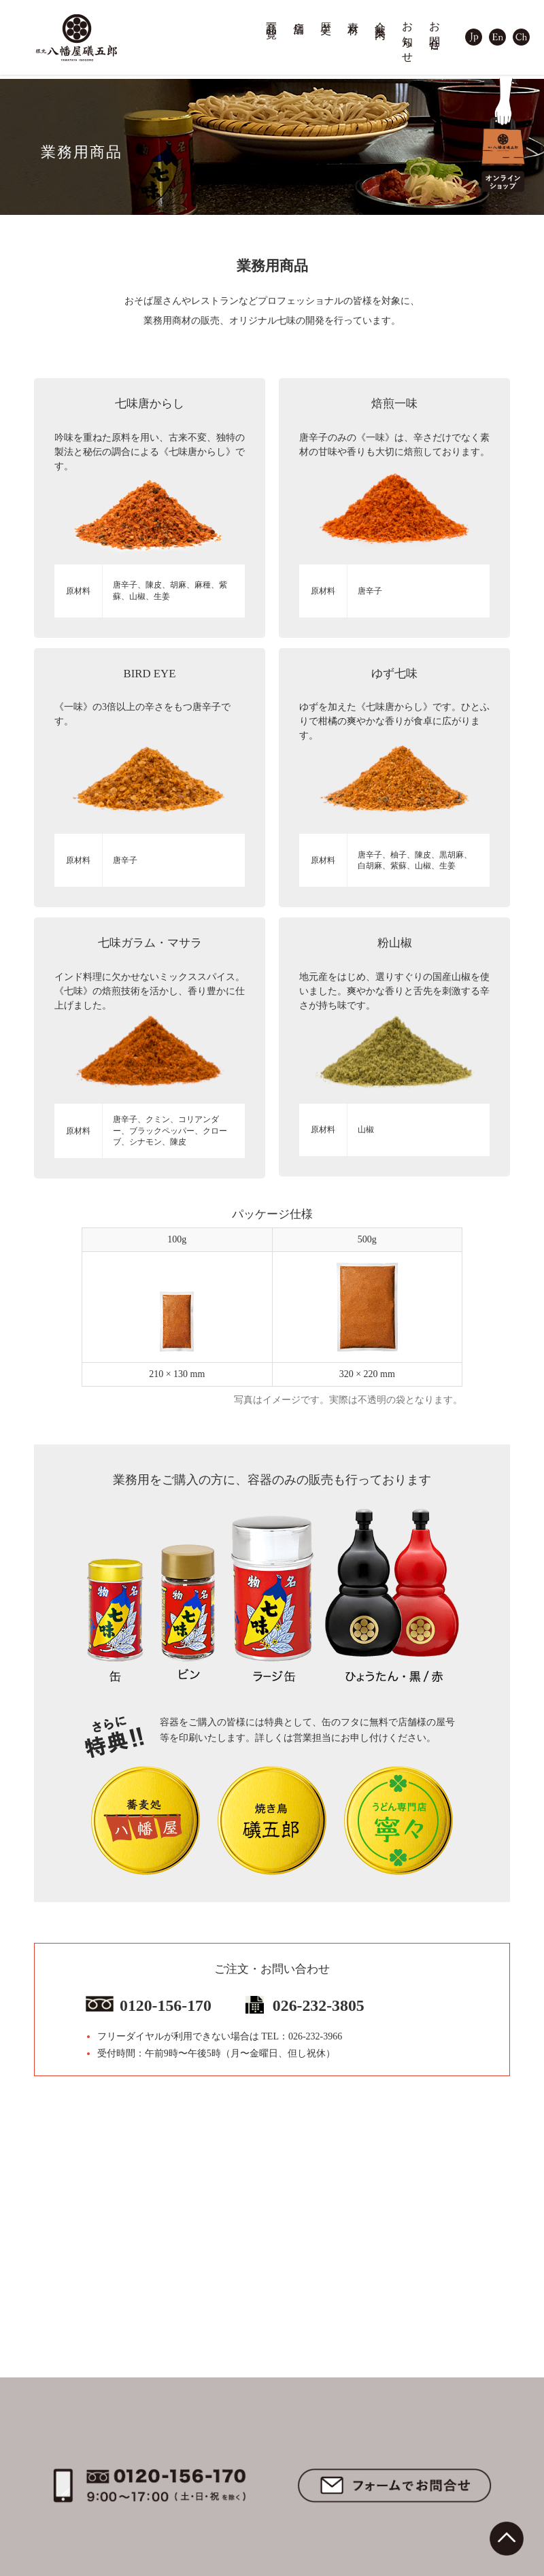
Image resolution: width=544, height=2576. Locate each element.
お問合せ (435, 30)
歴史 (326, 16)
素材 (353, 16)
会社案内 (380, 18)
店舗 (299, 16)
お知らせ (408, 36)
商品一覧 (272, 18)
